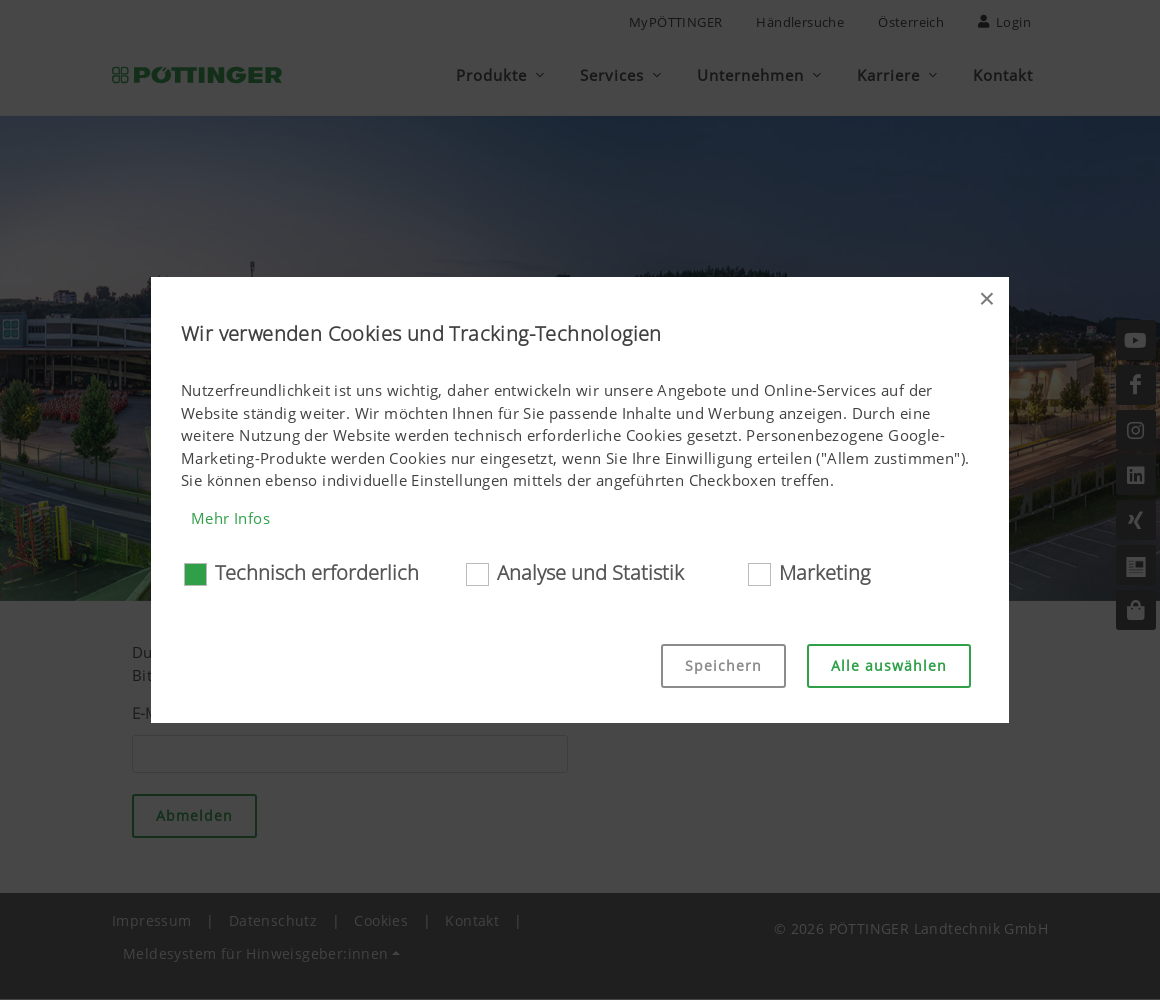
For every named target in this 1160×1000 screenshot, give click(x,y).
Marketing (824, 572)
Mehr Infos (230, 518)
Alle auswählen (889, 665)
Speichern (723, 665)
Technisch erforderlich (317, 572)
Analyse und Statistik (590, 572)
